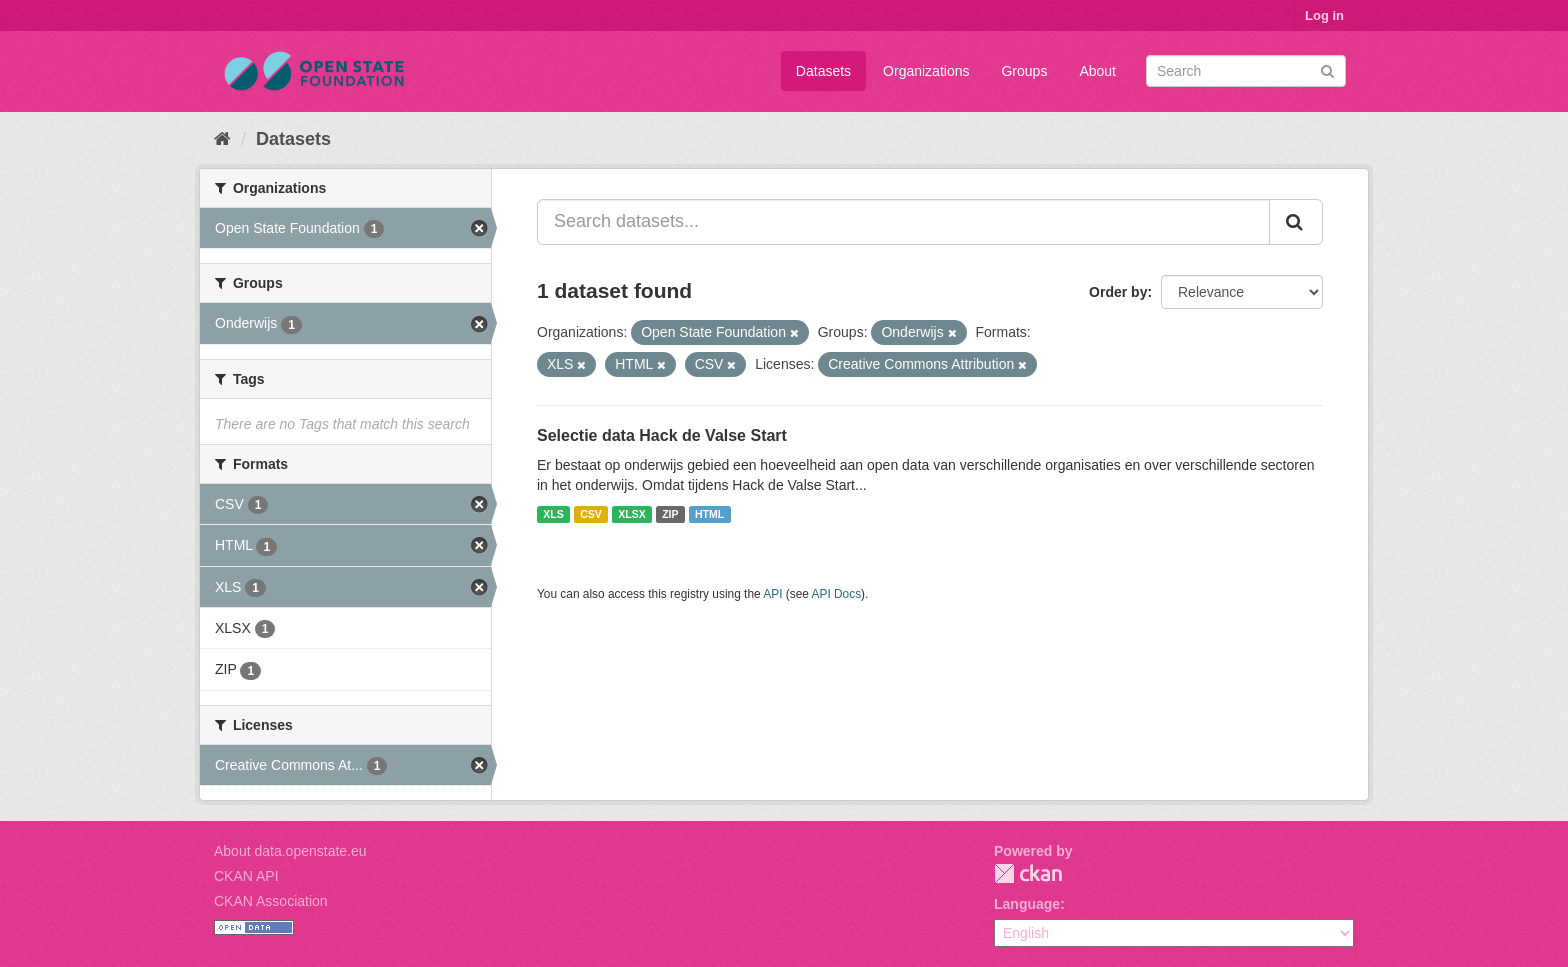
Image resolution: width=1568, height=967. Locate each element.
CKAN (1028, 873)
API (772, 594)
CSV (591, 514)
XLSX (631, 514)
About (1097, 71)
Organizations (926, 71)
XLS (553, 514)
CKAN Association (271, 901)
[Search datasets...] (903, 222)
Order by (1118, 292)
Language (1027, 904)
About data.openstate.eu (290, 851)
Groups (1024, 71)
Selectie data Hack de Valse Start (662, 435)
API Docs (837, 594)
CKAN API (246, 876)
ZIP (670, 514)
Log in (1324, 15)
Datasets (823, 71)
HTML (709, 514)
